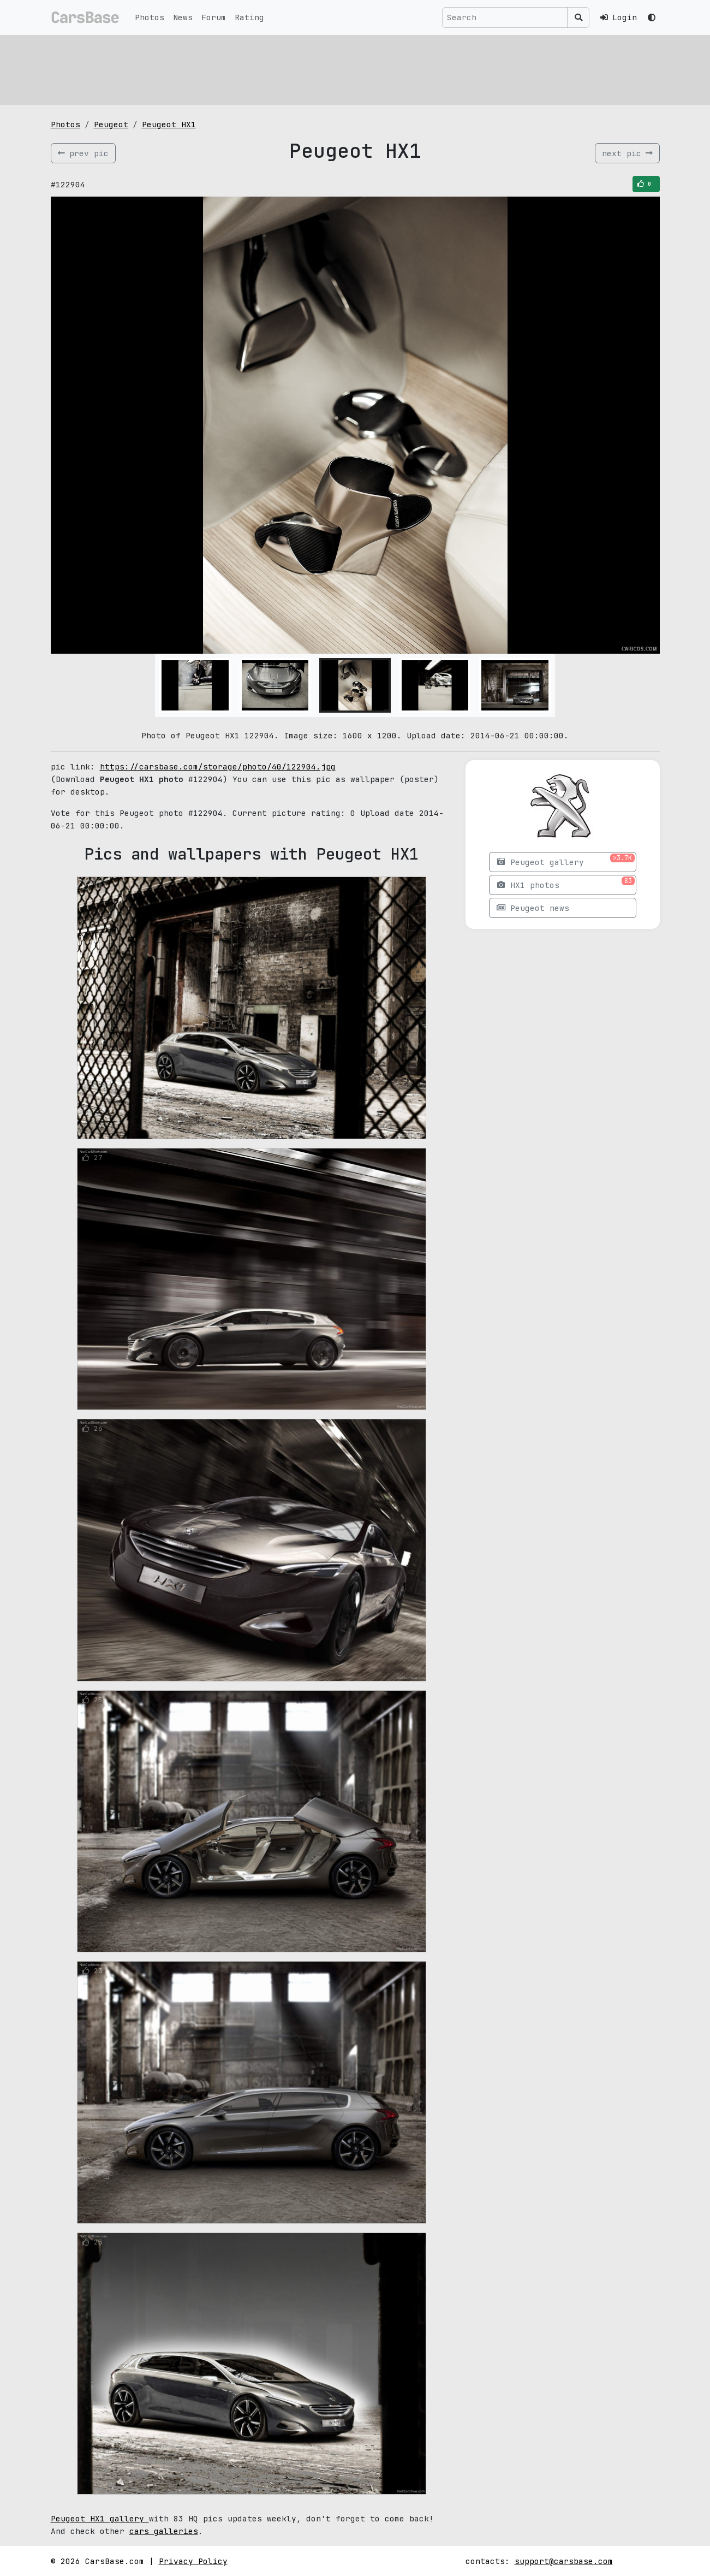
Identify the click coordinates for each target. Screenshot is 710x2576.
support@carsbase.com (564, 2561)
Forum (213, 17)
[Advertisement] (355, 68)
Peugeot (111, 124)
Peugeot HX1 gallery (100, 2518)
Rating (249, 17)
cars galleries (163, 2531)
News (183, 17)
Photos (149, 17)
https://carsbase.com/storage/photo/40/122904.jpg (218, 766)
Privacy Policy (193, 2561)
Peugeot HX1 (169, 124)
